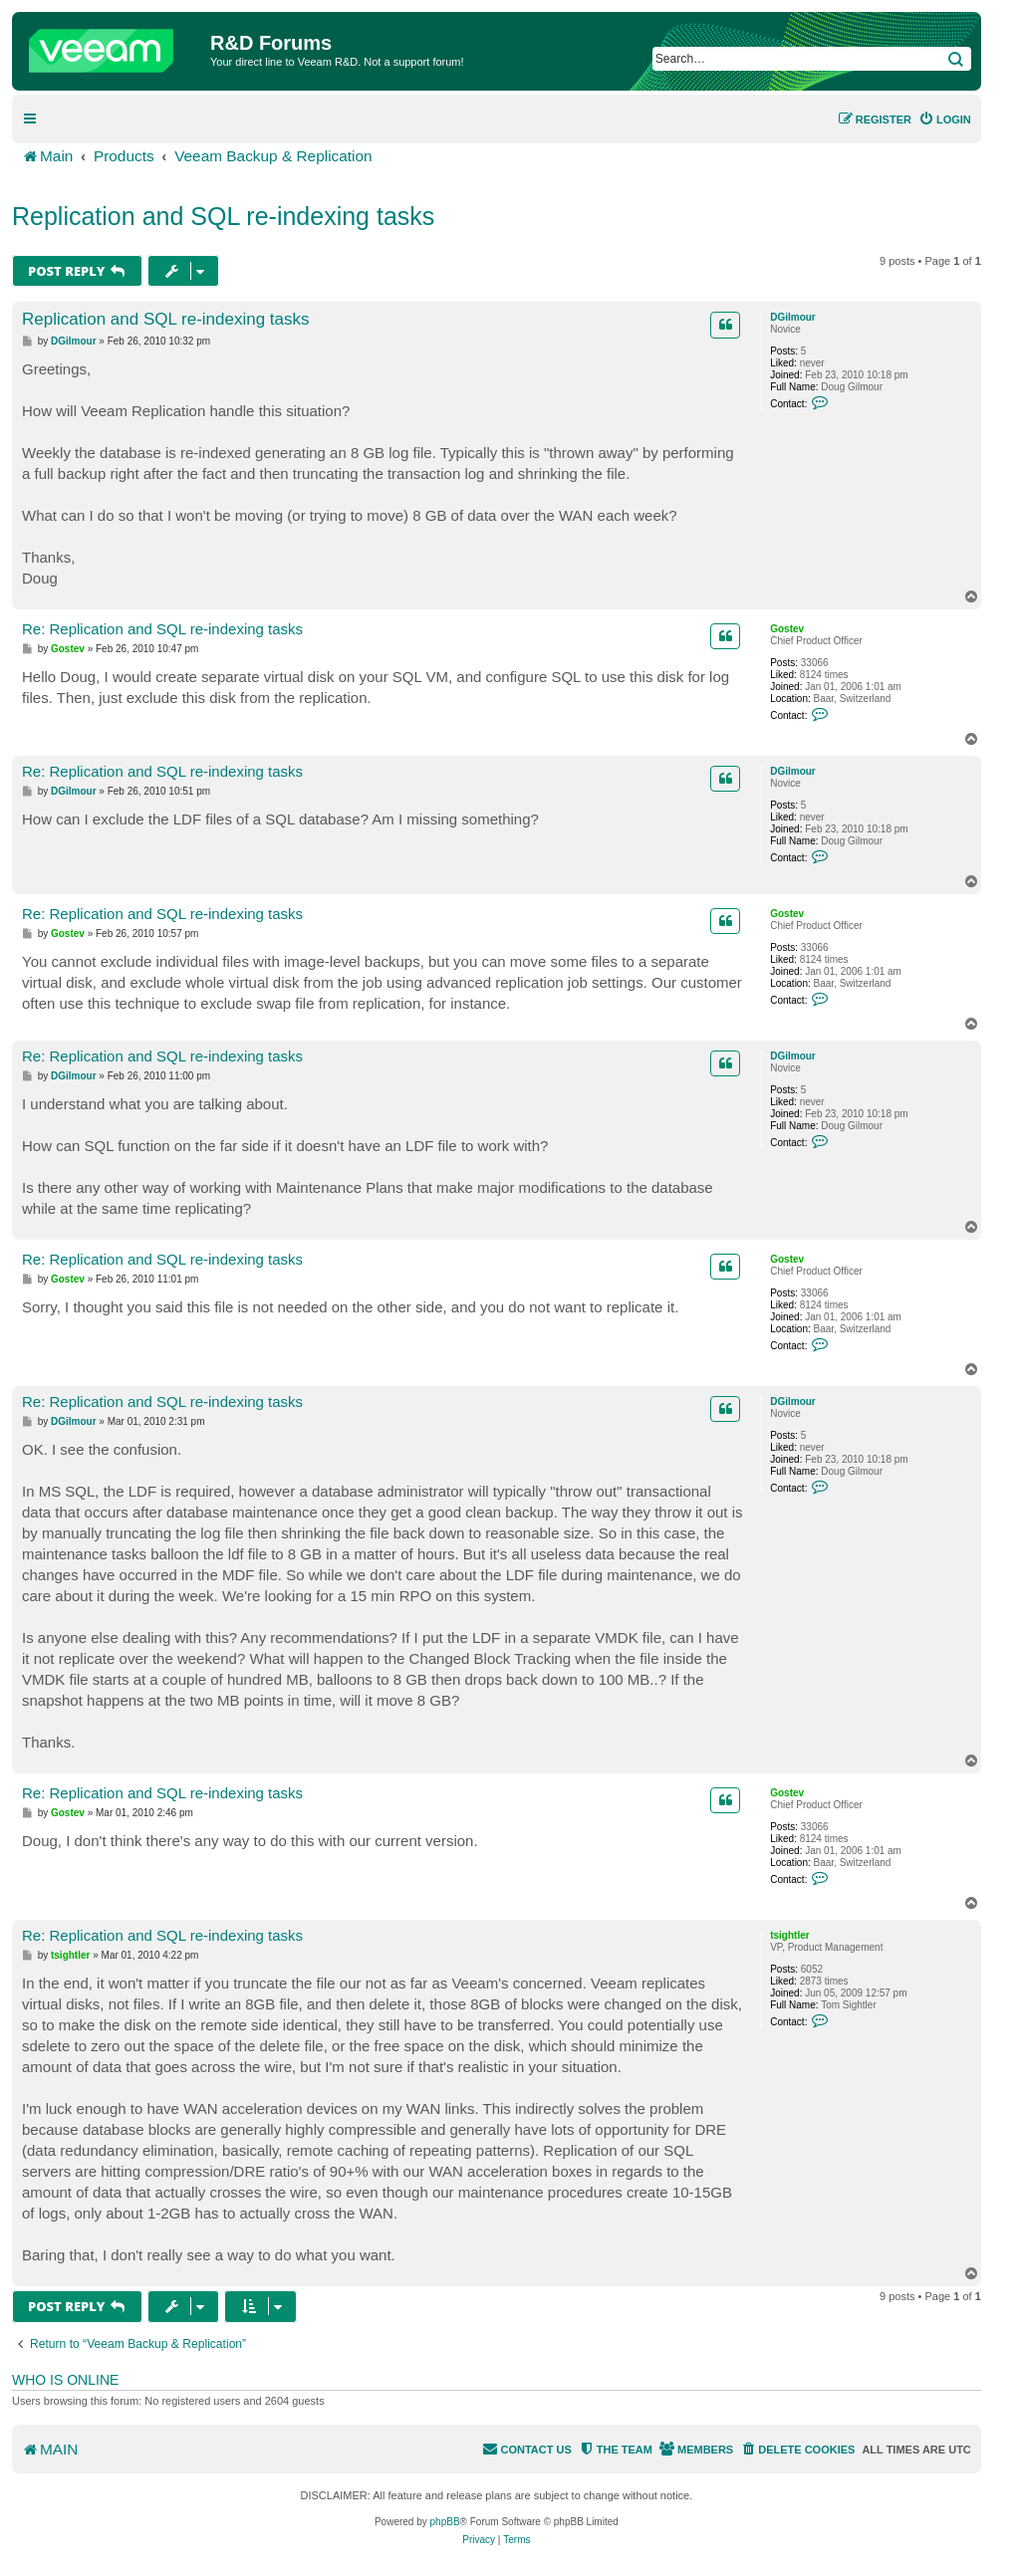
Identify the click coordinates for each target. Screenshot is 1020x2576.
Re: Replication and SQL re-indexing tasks (162, 628)
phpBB (445, 2521)
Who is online (65, 2380)
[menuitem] (944, 119)
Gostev (787, 628)
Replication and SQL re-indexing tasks (223, 216)
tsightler (789, 1935)
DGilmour (793, 317)
